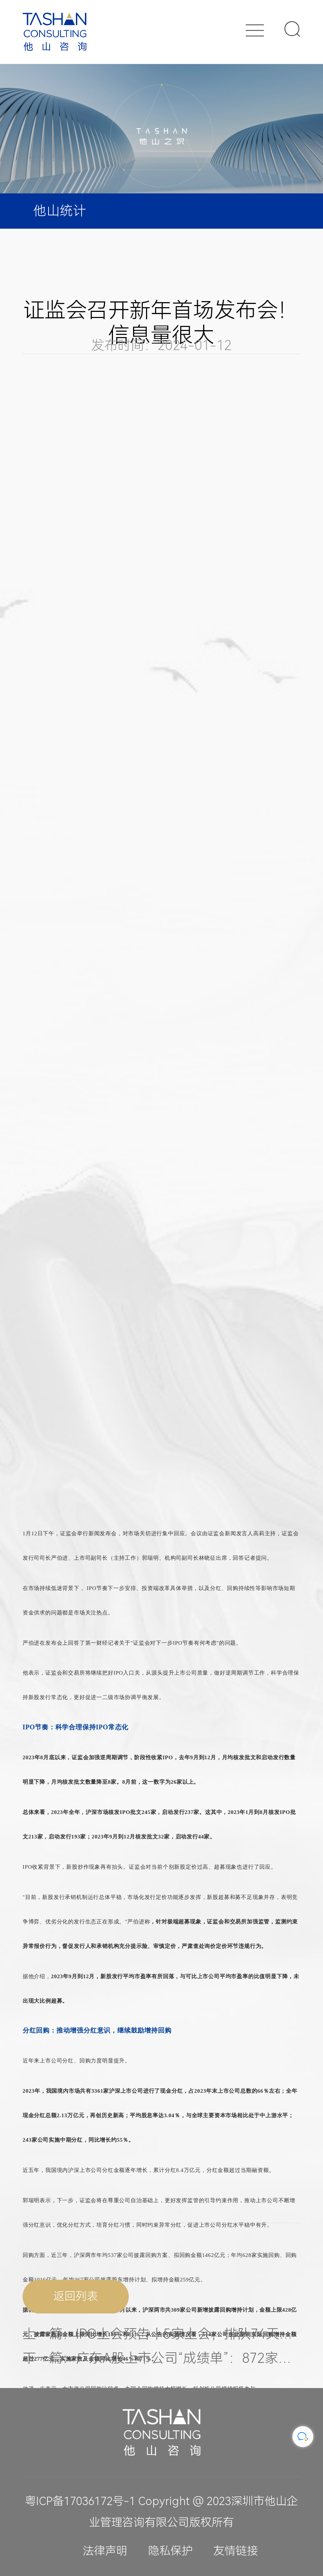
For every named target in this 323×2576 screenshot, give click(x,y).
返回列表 (75, 2300)
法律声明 (105, 2551)
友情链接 (235, 2551)
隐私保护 (170, 2551)
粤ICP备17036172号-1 (80, 2501)
